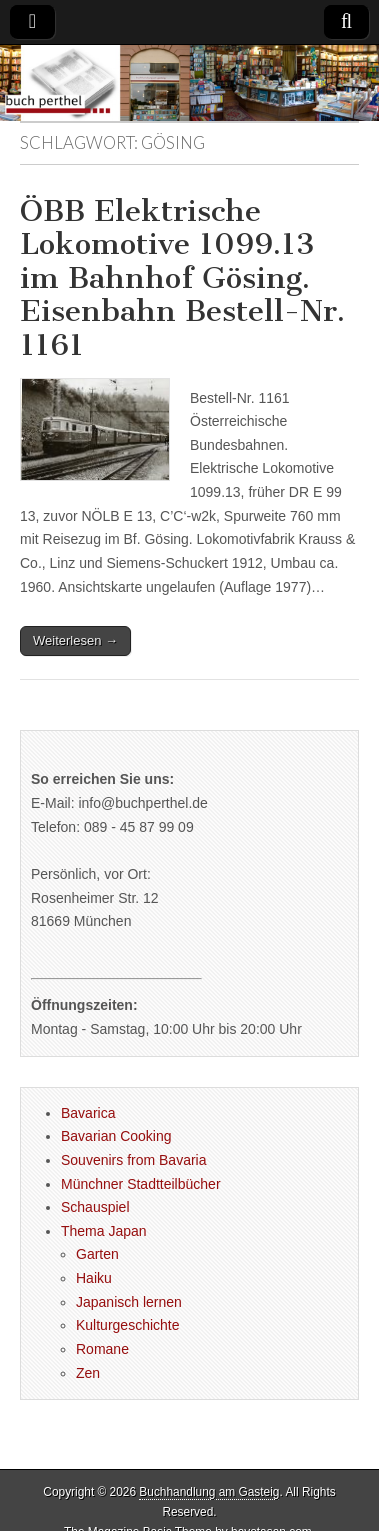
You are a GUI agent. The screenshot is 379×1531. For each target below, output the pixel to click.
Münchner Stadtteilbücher (141, 1184)
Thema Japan (104, 1231)
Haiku (94, 1278)
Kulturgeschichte (128, 1325)
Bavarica (88, 1113)
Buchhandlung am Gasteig (209, 1492)
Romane (102, 1349)
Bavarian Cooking (116, 1136)
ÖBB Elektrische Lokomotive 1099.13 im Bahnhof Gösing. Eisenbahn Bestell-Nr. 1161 (182, 278)
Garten (97, 1254)
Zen (88, 1373)
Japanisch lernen (129, 1302)
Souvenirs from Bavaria (134, 1160)
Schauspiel (95, 1207)
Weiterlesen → (75, 640)
